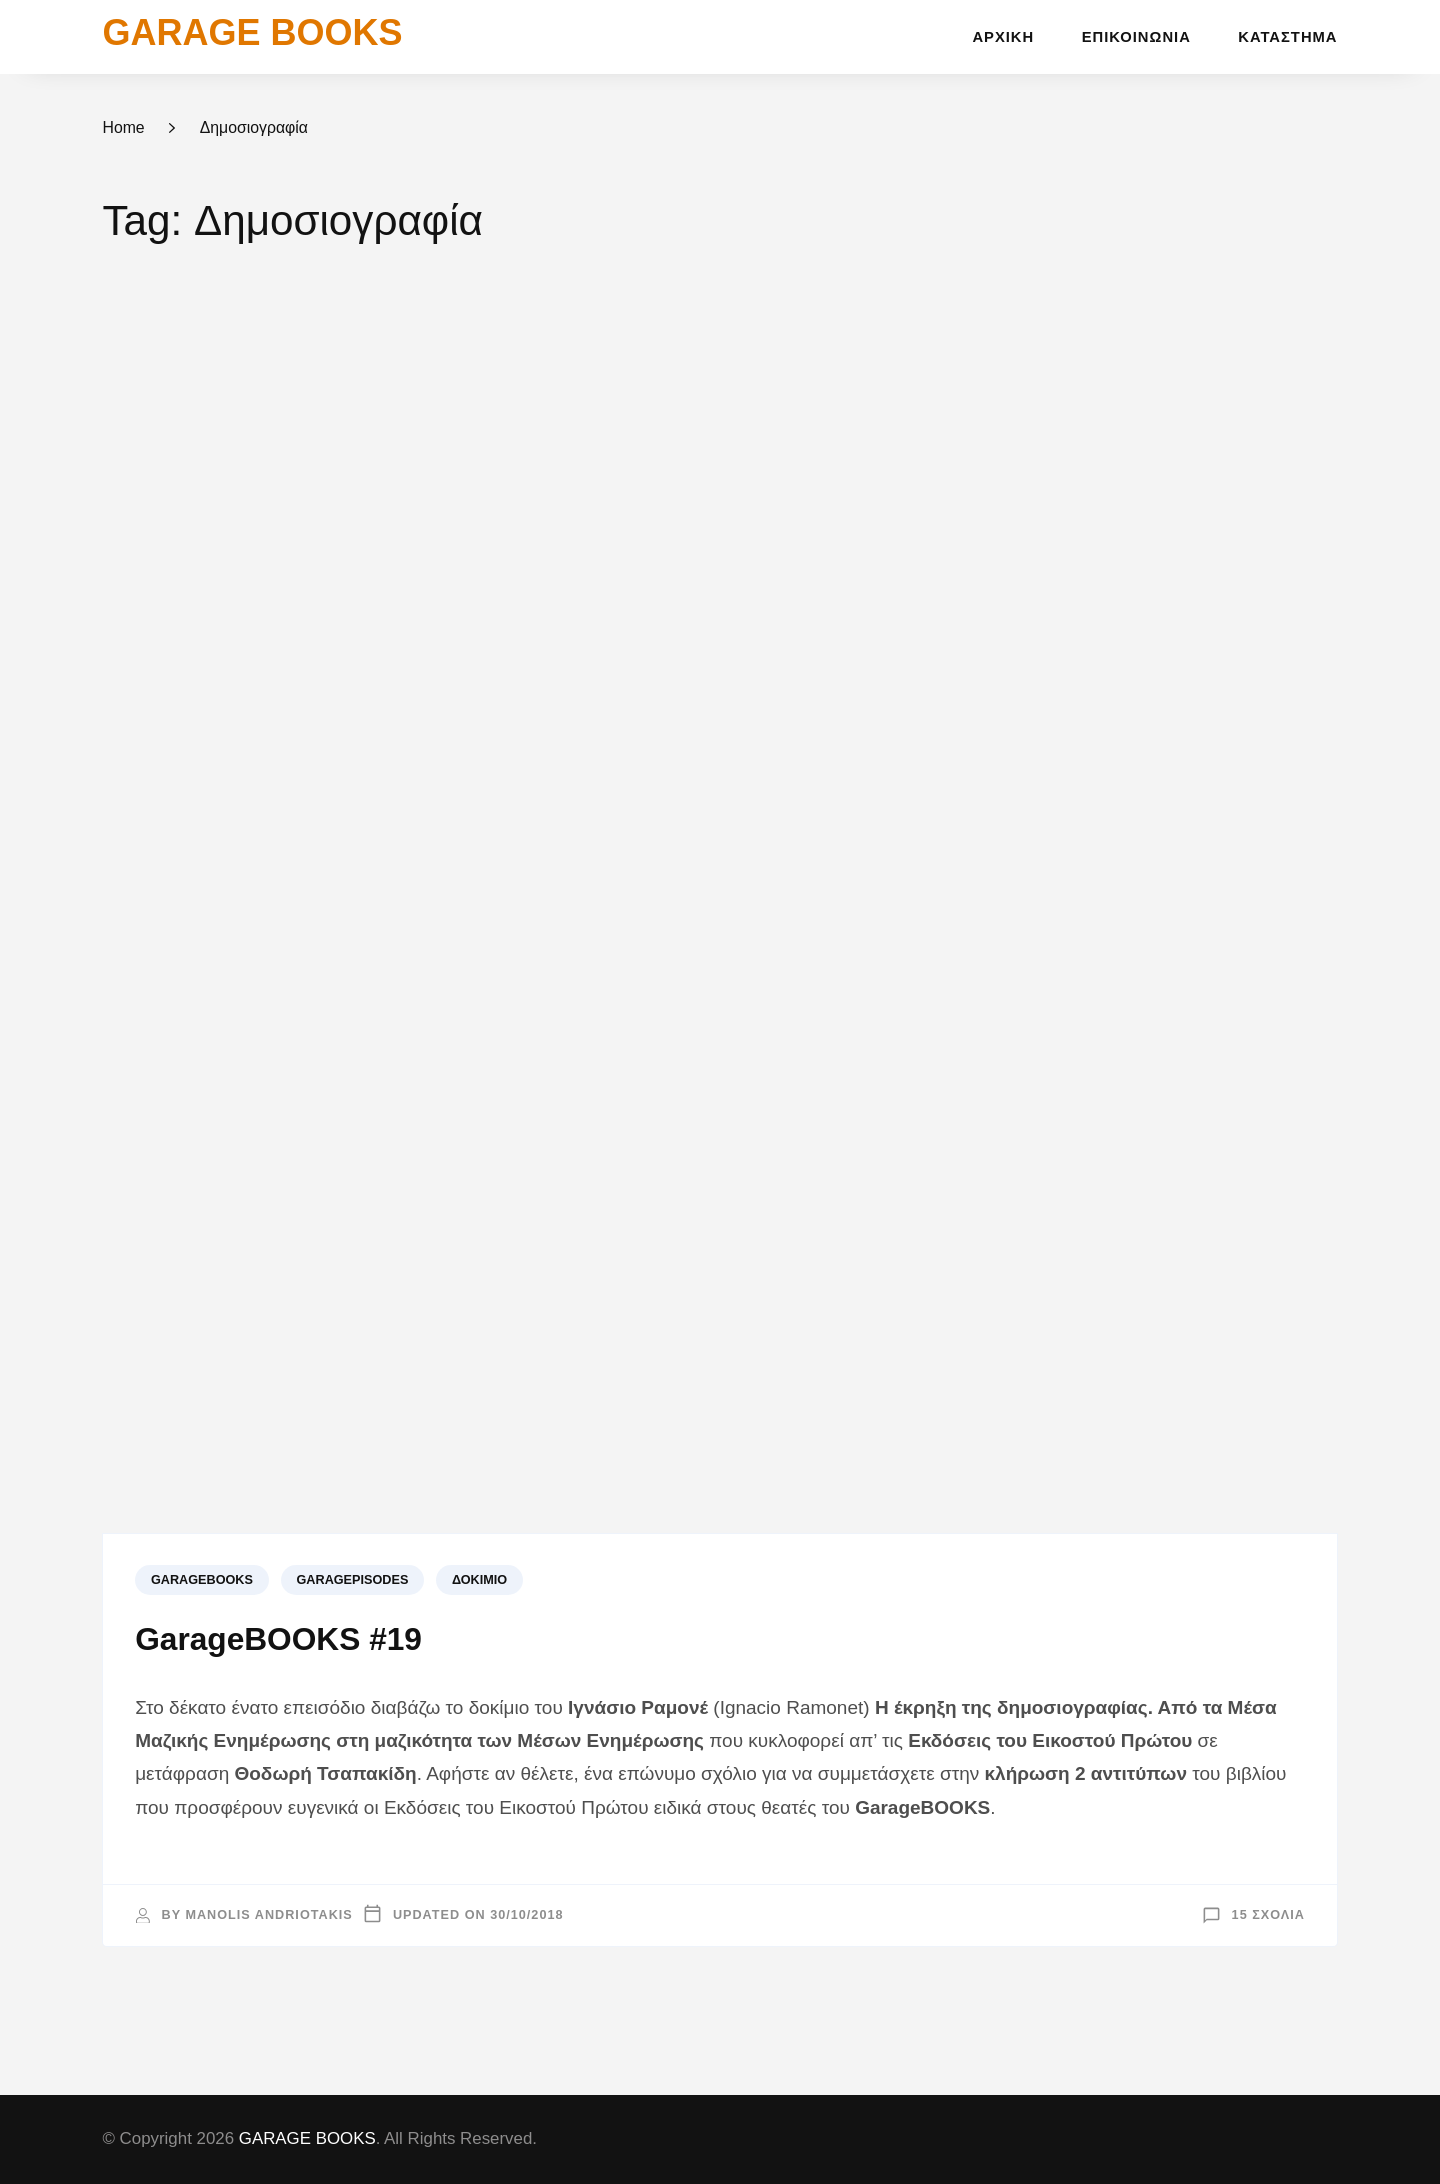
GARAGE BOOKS (252, 32)
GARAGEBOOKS (202, 1580)
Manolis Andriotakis (268, 1915)
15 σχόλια (1268, 1915)
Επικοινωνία (1136, 37)
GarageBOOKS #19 (278, 1639)
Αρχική (1003, 37)
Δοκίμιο (479, 1580)
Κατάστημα (1287, 37)
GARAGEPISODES (353, 1580)
